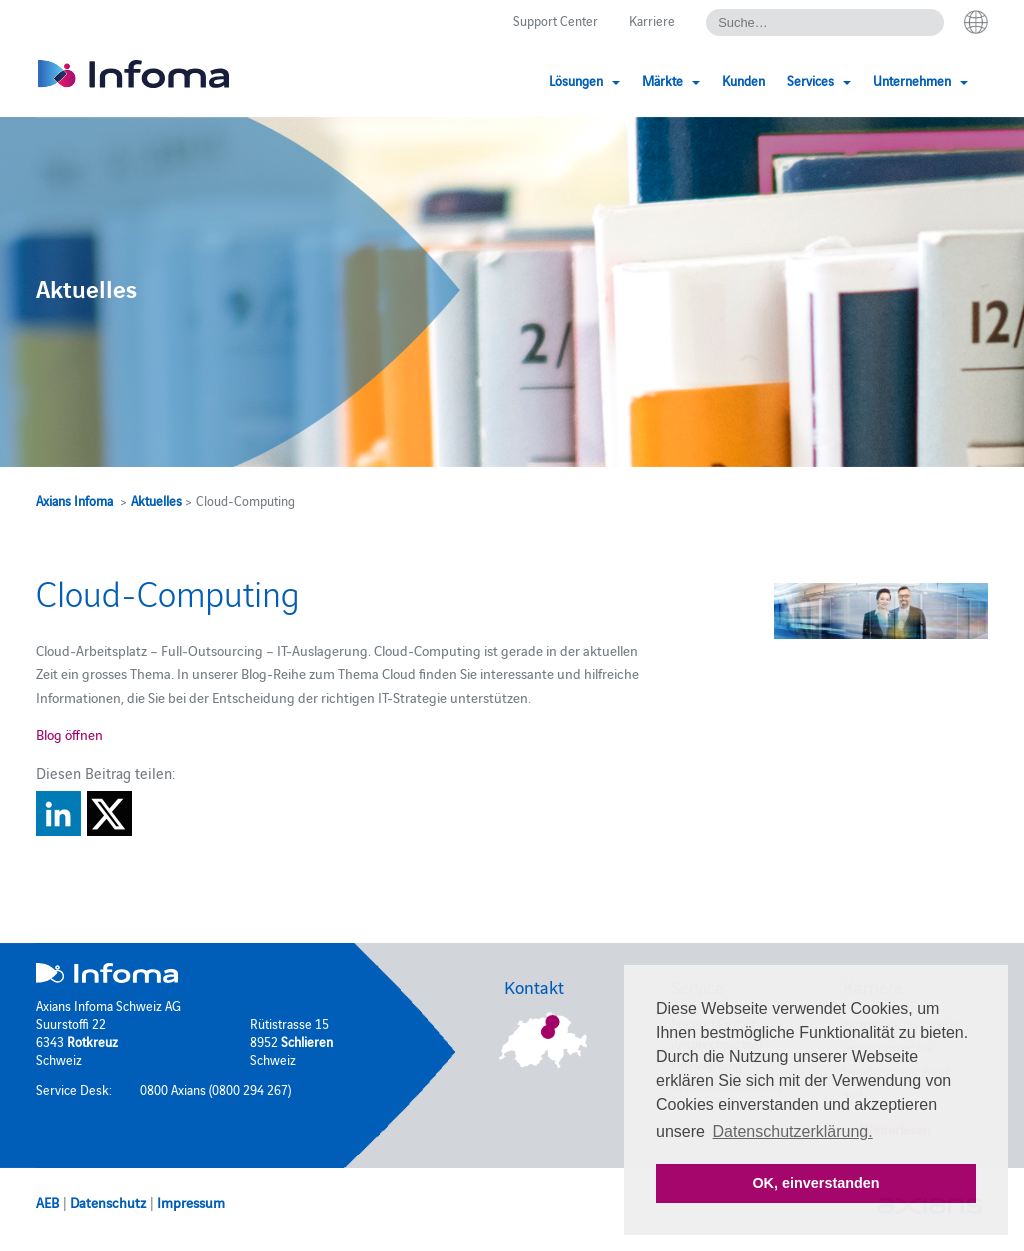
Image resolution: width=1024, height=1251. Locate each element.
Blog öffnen (69, 734)
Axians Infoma (74, 500)
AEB (47, 1202)
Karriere (652, 20)
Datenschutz (108, 1202)
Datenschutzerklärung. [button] (793, 1131)
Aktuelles (156, 500)
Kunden (743, 80)
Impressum (191, 1202)
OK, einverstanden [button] (815, 1183)
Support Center (555, 20)
